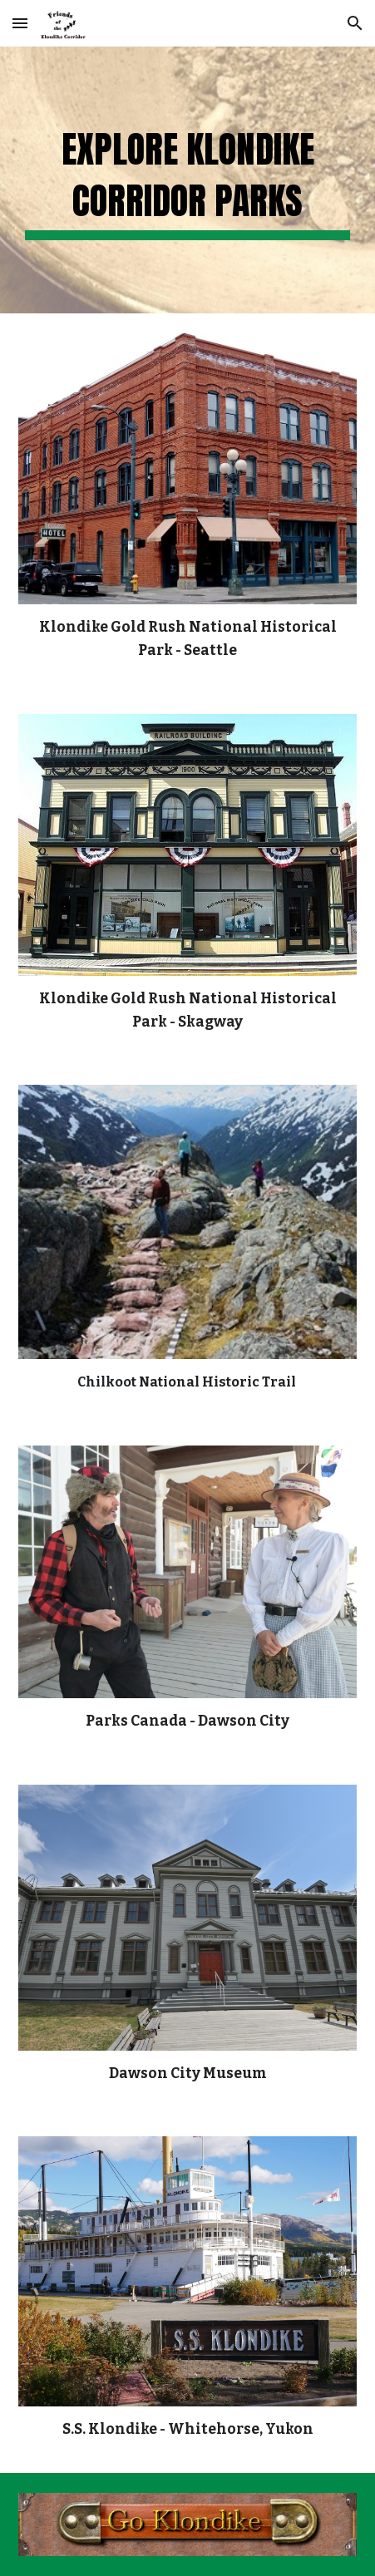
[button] (20, 23)
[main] (188, 180)
